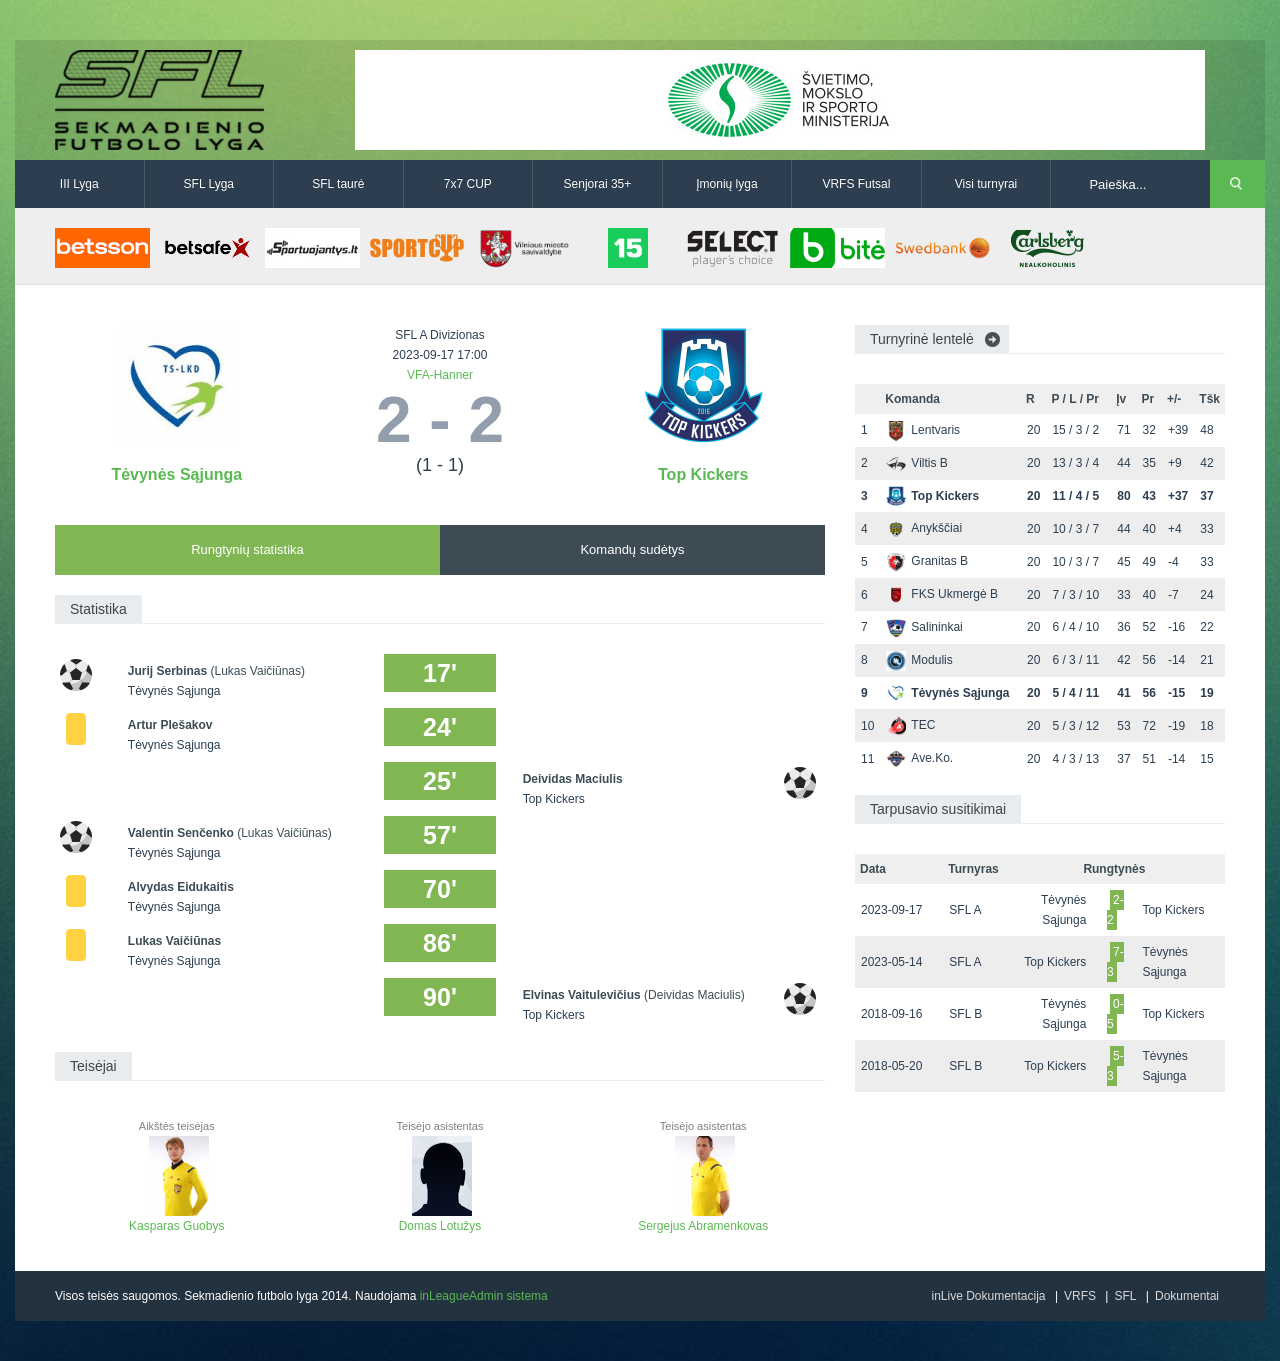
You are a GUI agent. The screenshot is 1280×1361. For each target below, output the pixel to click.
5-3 (1115, 1066)
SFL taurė (338, 184)
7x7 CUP (468, 184)
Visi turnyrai (986, 184)
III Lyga (79, 184)
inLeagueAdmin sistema (484, 1296)
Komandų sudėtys (632, 549)
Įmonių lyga (726, 184)
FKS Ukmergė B (942, 594)
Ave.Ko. (919, 758)
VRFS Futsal (856, 184)
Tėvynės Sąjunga (176, 474)
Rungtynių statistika (247, 549)
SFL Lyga (209, 184)
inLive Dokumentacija (988, 1296)
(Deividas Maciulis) (694, 995)
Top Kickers (703, 474)
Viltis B (916, 463)
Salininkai (924, 627)
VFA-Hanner (440, 375)
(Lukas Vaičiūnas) (258, 671)
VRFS (1080, 1296)
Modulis (919, 660)
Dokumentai (1187, 1296)
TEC (910, 725)
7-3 (1115, 962)
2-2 (1115, 910)
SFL (1125, 1296)
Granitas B (927, 561)
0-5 (1115, 1014)
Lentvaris (923, 430)
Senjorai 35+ (598, 184)
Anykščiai (924, 528)
